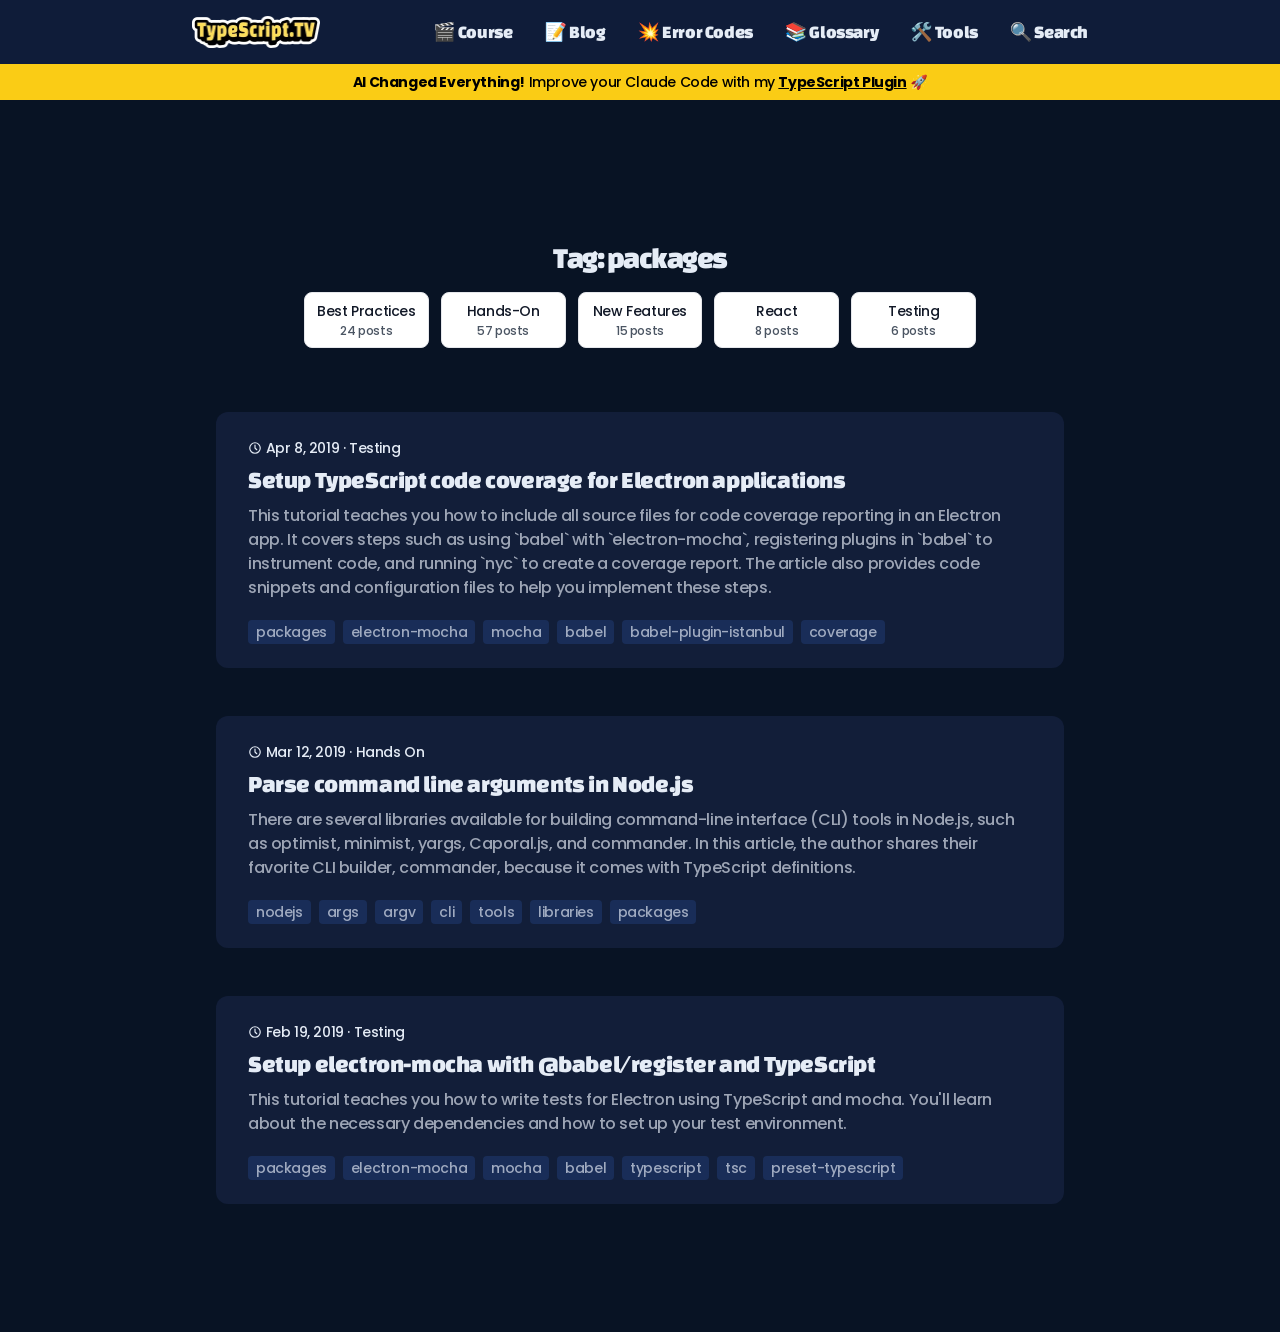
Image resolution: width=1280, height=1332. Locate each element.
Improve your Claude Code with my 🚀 (640, 82)
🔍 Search (1049, 31)
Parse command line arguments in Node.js (470, 783)
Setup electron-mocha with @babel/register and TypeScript (562, 1063)
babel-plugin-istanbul (707, 632)
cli (446, 912)
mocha (516, 632)
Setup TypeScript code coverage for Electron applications (547, 479)
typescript (665, 1168)
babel (585, 632)
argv (399, 912)
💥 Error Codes (695, 31)
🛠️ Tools (944, 31)
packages (291, 632)
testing (374, 448)
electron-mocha (409, 632)
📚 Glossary (831, 31)
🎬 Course (472, 31)
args (343, 912)
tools (496, 912)
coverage (843, 632)
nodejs (279, 912)
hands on (390, 752)
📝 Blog (575, 31)
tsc (736, 1168)
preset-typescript (833, 1168)
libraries (565, 912)
